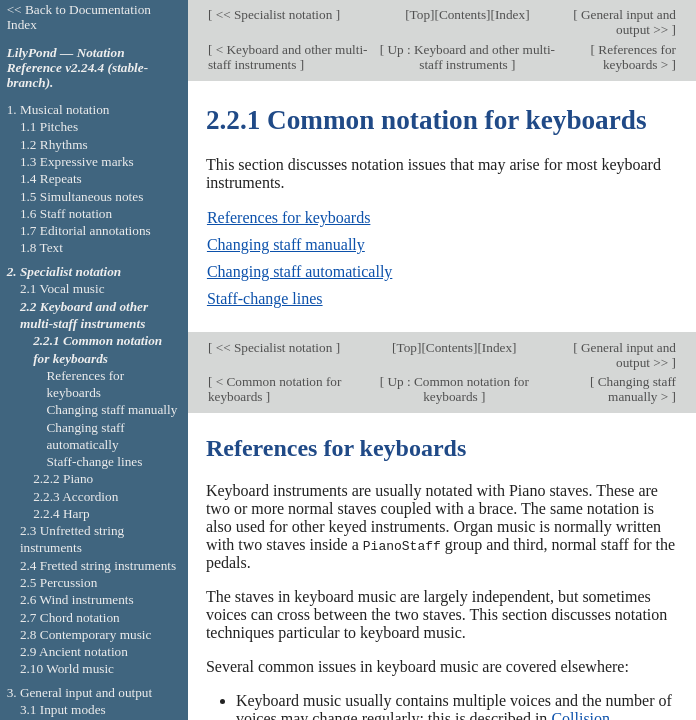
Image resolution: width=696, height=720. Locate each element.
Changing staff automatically (299, 271)
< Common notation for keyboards (275, 389)
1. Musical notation (58, 109)
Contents (462, 14)
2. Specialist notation (64, 271)
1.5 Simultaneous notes (81, 196)
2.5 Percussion (58, 582)
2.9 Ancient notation (74, 651)
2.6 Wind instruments (77, 599)
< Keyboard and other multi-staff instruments (288, 57)
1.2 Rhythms (54, 144)
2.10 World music (67, 668)
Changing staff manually (286, 244)
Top (420, 14)
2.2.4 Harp (61, 513)
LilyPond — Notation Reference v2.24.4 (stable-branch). (77, 67)
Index (510, 14)
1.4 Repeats (51, 178)
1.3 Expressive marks (77, 161)
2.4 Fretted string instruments (98, 565)
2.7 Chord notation (70, 617)
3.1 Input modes (63, 709)
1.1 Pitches (49, 126)
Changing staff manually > (635, 389)
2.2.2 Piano (63, 478)
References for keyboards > (635, 57)
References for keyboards (288, 217)
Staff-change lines (265, 298)
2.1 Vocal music (62, 288)
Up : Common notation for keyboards (456, 389)
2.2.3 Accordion (75, 496)
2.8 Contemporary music (86, 634)
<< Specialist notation (273, 14)
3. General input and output (80, 692)
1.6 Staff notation (66, 213)
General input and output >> (627, 22)
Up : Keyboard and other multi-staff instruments (469, 57)
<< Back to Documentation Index (79, 17)
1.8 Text (41, 247)
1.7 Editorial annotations (85, 230)
